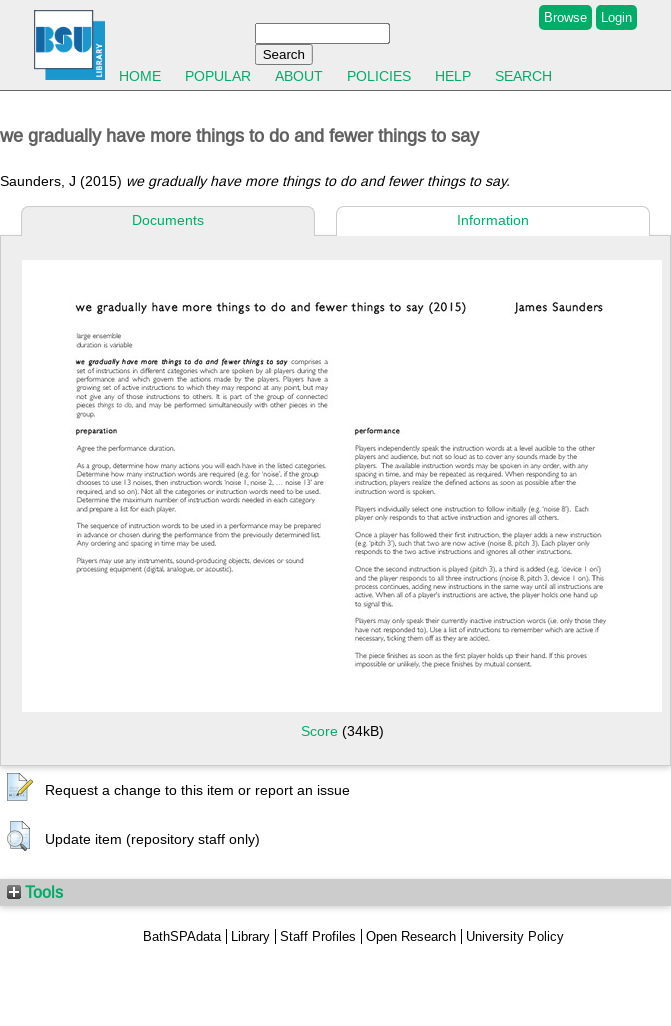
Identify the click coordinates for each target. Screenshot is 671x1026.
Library (250, 936)
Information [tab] (493, 220)
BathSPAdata (182, 936)
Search (523, 76)
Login (616, 17)
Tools (35, 892)
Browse (565, 17)
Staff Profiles (318, 936)
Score (319, 731)
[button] (20, 788)
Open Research (411, 936)
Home (140, 76)
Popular (218, 76)
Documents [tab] (168, 220)
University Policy (515, 936)
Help (453, 76)
